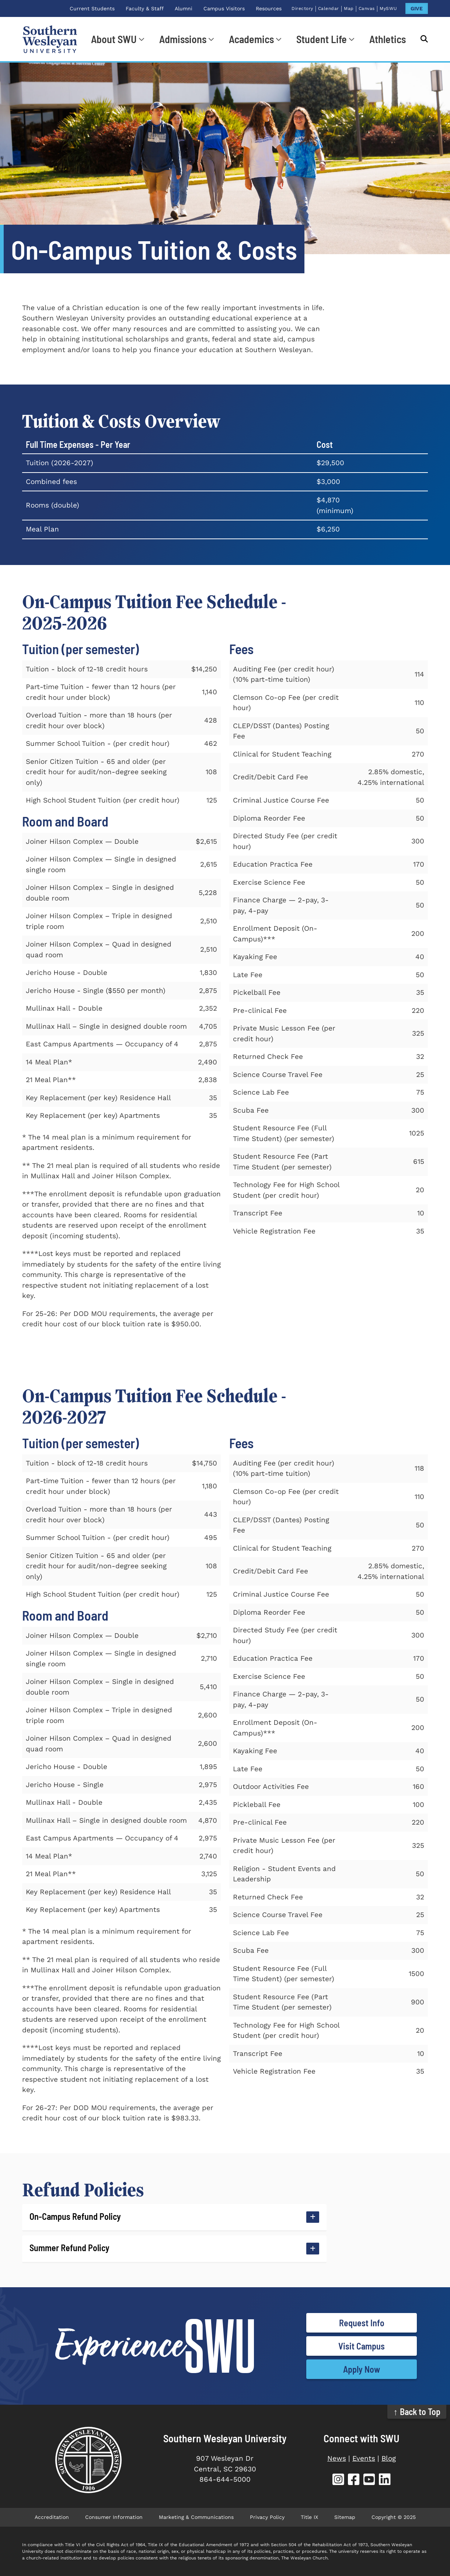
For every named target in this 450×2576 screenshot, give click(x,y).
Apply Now (361, 2369)
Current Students (92, 8)
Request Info (361, 2322)
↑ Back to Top (417, 2411)
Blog (388, 2458)
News (336, 2458)
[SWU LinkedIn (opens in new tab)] (385, 2480)
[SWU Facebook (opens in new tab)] (354, 2480)
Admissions (182, 39)
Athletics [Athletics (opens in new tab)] (387, 39)
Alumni (183, 8)
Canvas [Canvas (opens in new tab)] (367, 8)
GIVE (417, 8)
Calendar (328, 8)
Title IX (309, 2517)
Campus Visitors (224, 8)
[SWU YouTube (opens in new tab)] (369, 2480)
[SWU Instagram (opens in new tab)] (338, 2480)
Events (363, 2458)
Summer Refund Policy (69, 2247)
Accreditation (52, 2517)
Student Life (321, 39)
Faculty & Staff (145, 8)
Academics (251, 39)
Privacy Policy (267, 2517)
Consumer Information (114, 2517)
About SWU (114, 39)
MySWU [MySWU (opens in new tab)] (388, 8)
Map (349, 8)
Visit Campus (361, 2346)
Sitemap (344, 2517)
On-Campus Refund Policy (75, 2216)
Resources (269, 8)
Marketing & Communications (196, 2517)
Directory (302, 8)
